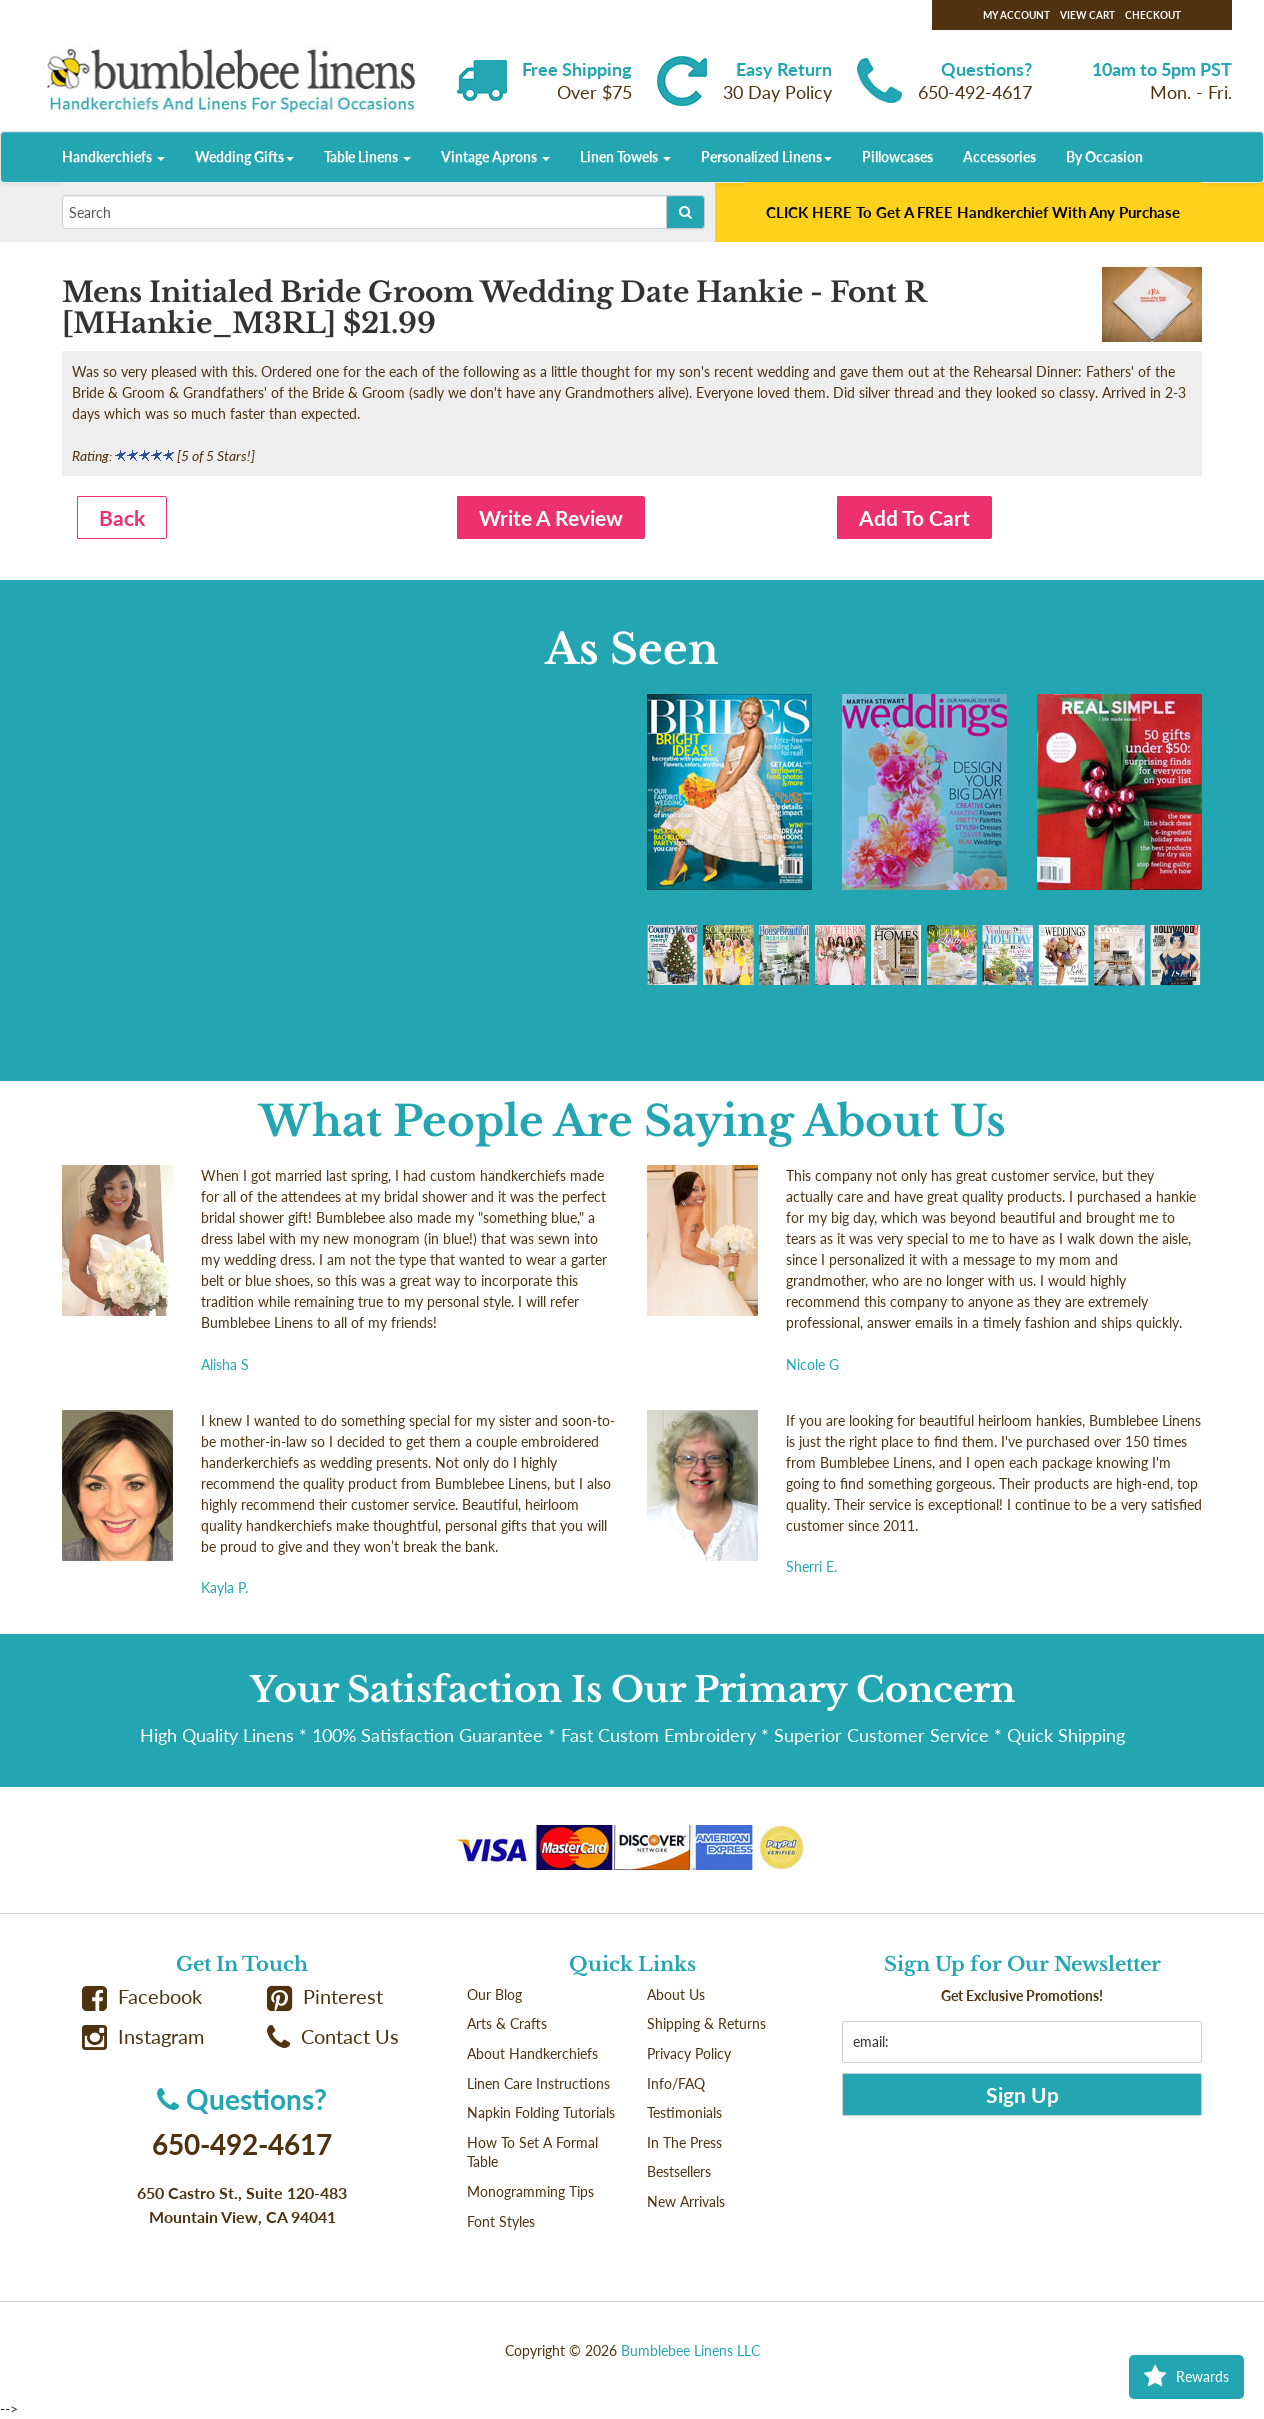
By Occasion (1104, 156)
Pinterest (325, 1996)
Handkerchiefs (113, 156)
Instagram (143, 2036)
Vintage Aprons (495, 156)
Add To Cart (914, 517)
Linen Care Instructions (538, 2083)
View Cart (1087, 15)
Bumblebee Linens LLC (690, 2350)
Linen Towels (625, 156)
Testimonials (684, 2112)
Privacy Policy (689, 2053)
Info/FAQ (676, 2083)
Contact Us (333, 2036)
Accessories (999, 156)
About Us (676, 1994)
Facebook (142, 1996)
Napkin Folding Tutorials (541, 2112)
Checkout (1153, 15)
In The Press (684, 2142)
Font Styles (501, 2221)
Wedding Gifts (244, 156)
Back (122, 517)
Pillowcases (897, 156)
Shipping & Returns (706, 2023)
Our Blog (494, 1994)
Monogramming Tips (530, 2191)
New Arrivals (686, 2201)
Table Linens (367, 156)
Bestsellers (679, 2171)
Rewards (1186, 2377)
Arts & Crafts (507, 2023)
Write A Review (551, 517)
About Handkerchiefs (532, 2053)
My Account (1016, 15)
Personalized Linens (766, 156)
